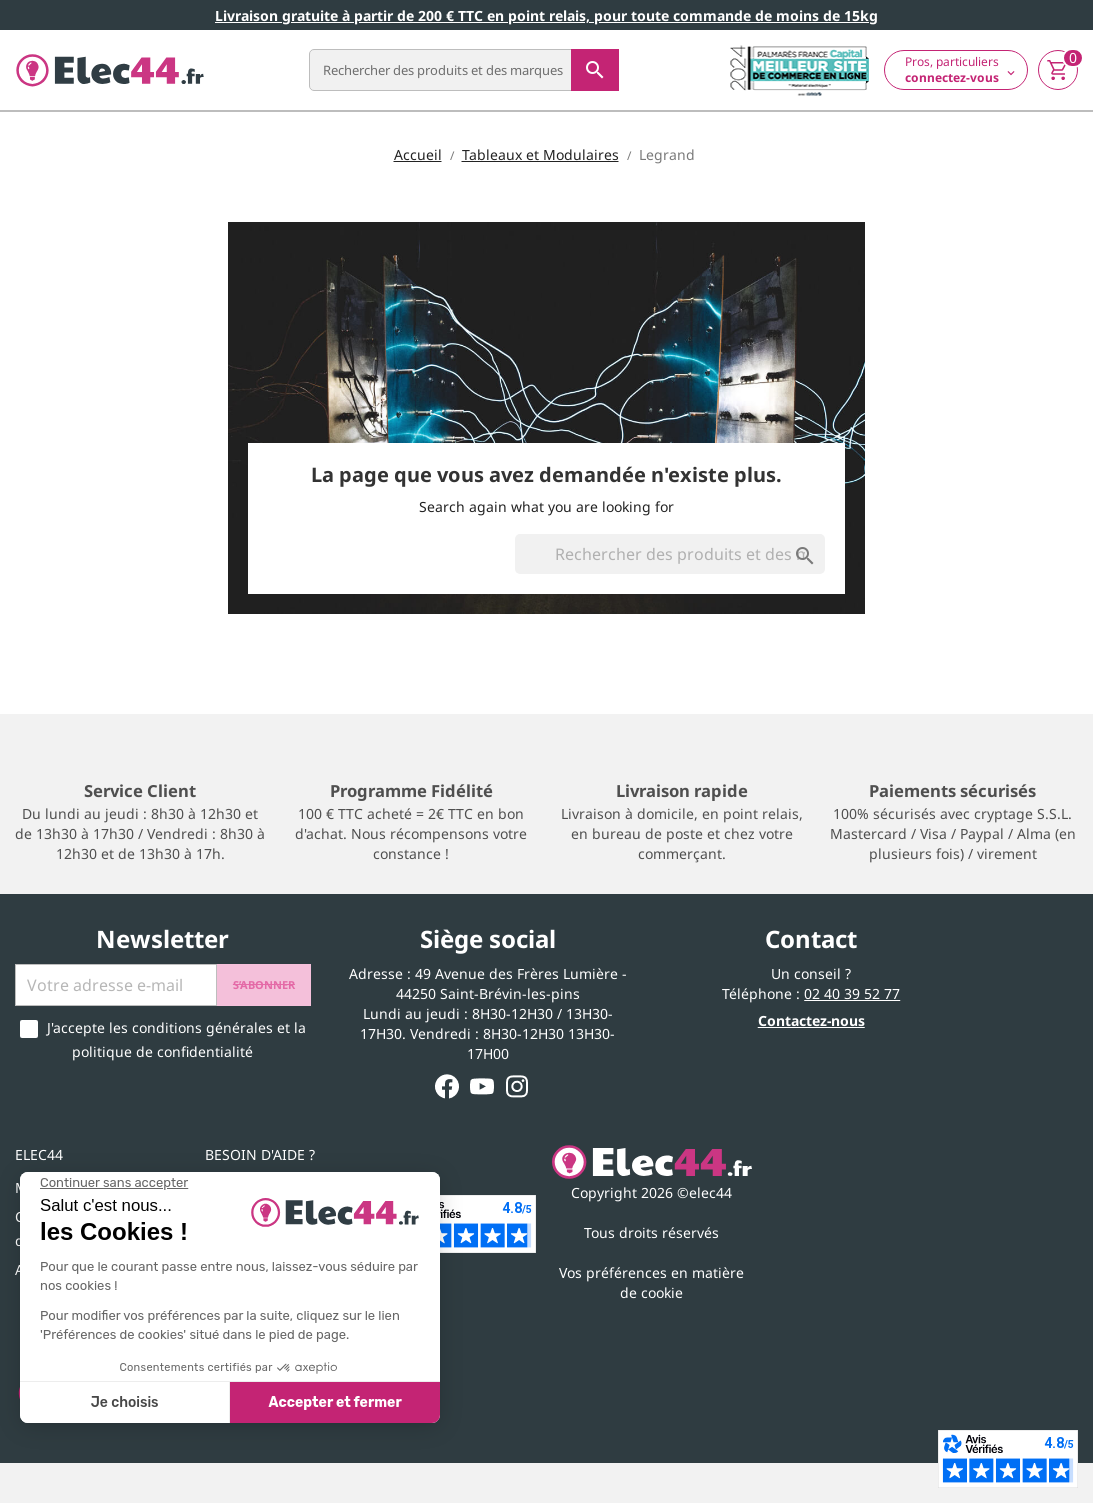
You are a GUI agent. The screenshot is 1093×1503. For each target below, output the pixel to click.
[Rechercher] (464, 70)
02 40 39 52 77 (852, 993)
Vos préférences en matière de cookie (651, 1282)
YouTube (482, 1086)
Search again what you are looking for (546, 506)
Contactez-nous (811, 1020)
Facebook (447, 1086)
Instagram (517, 1086)
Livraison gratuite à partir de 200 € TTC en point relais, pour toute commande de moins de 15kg (546, 15)
